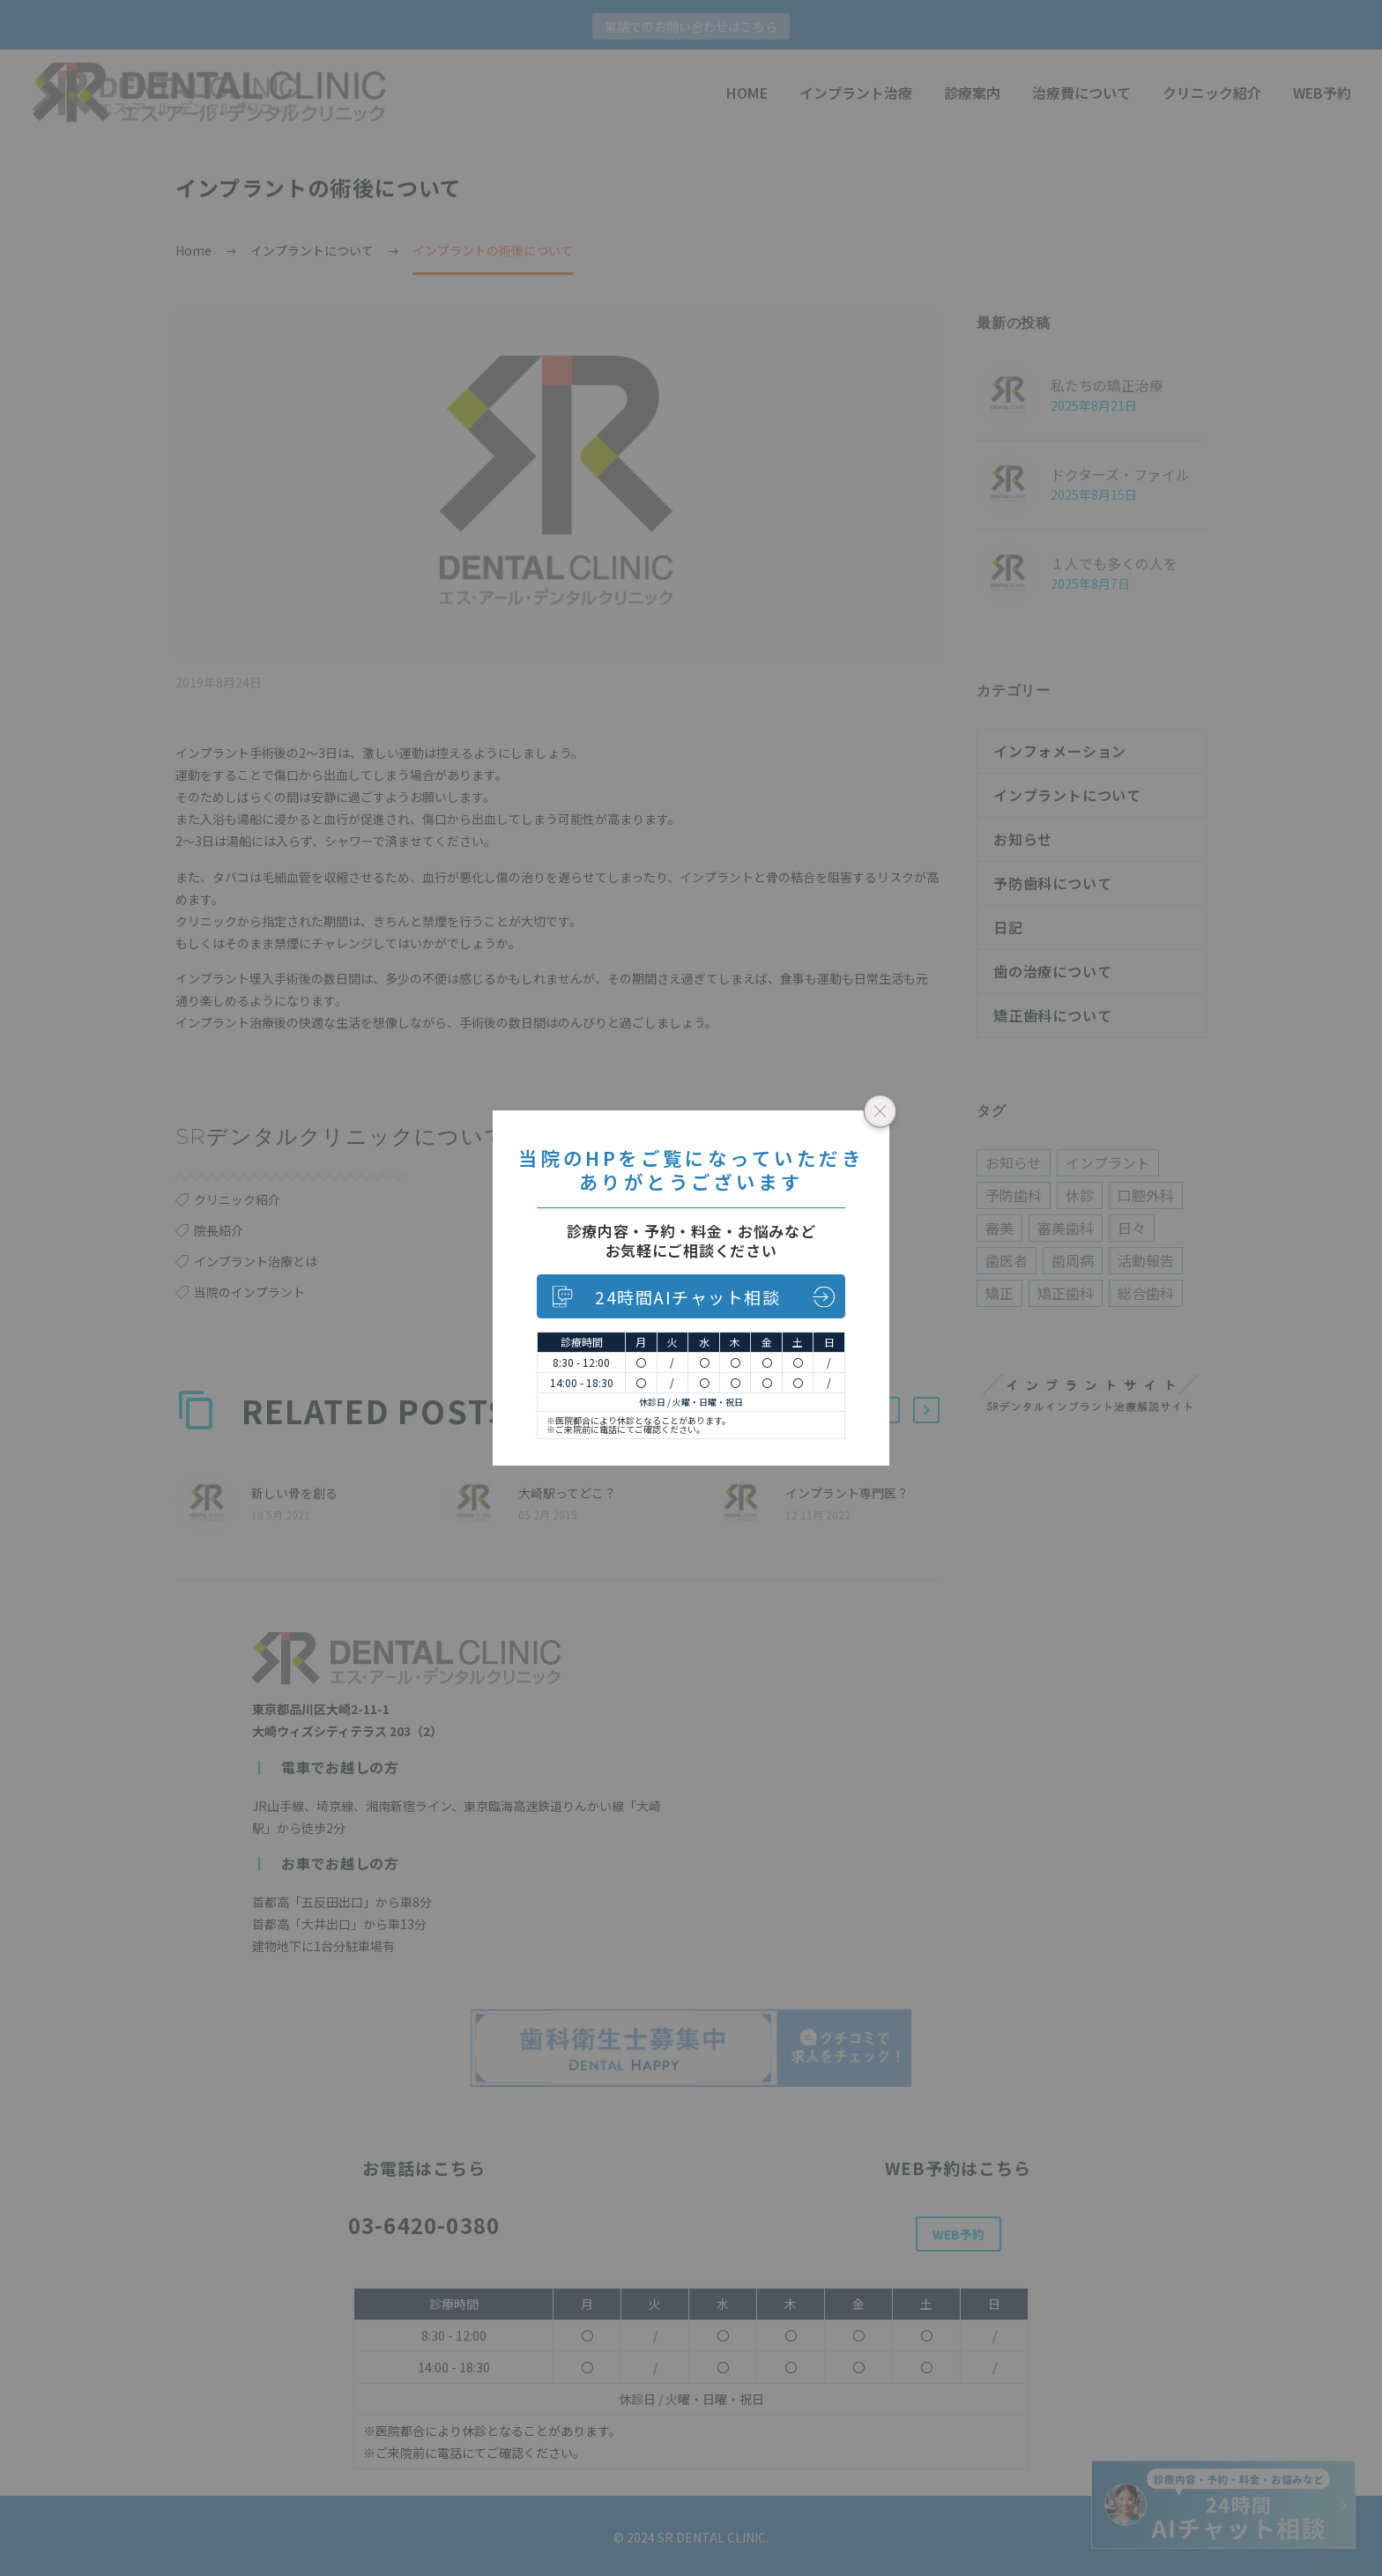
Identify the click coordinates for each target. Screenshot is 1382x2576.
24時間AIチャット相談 (687, 1297)
